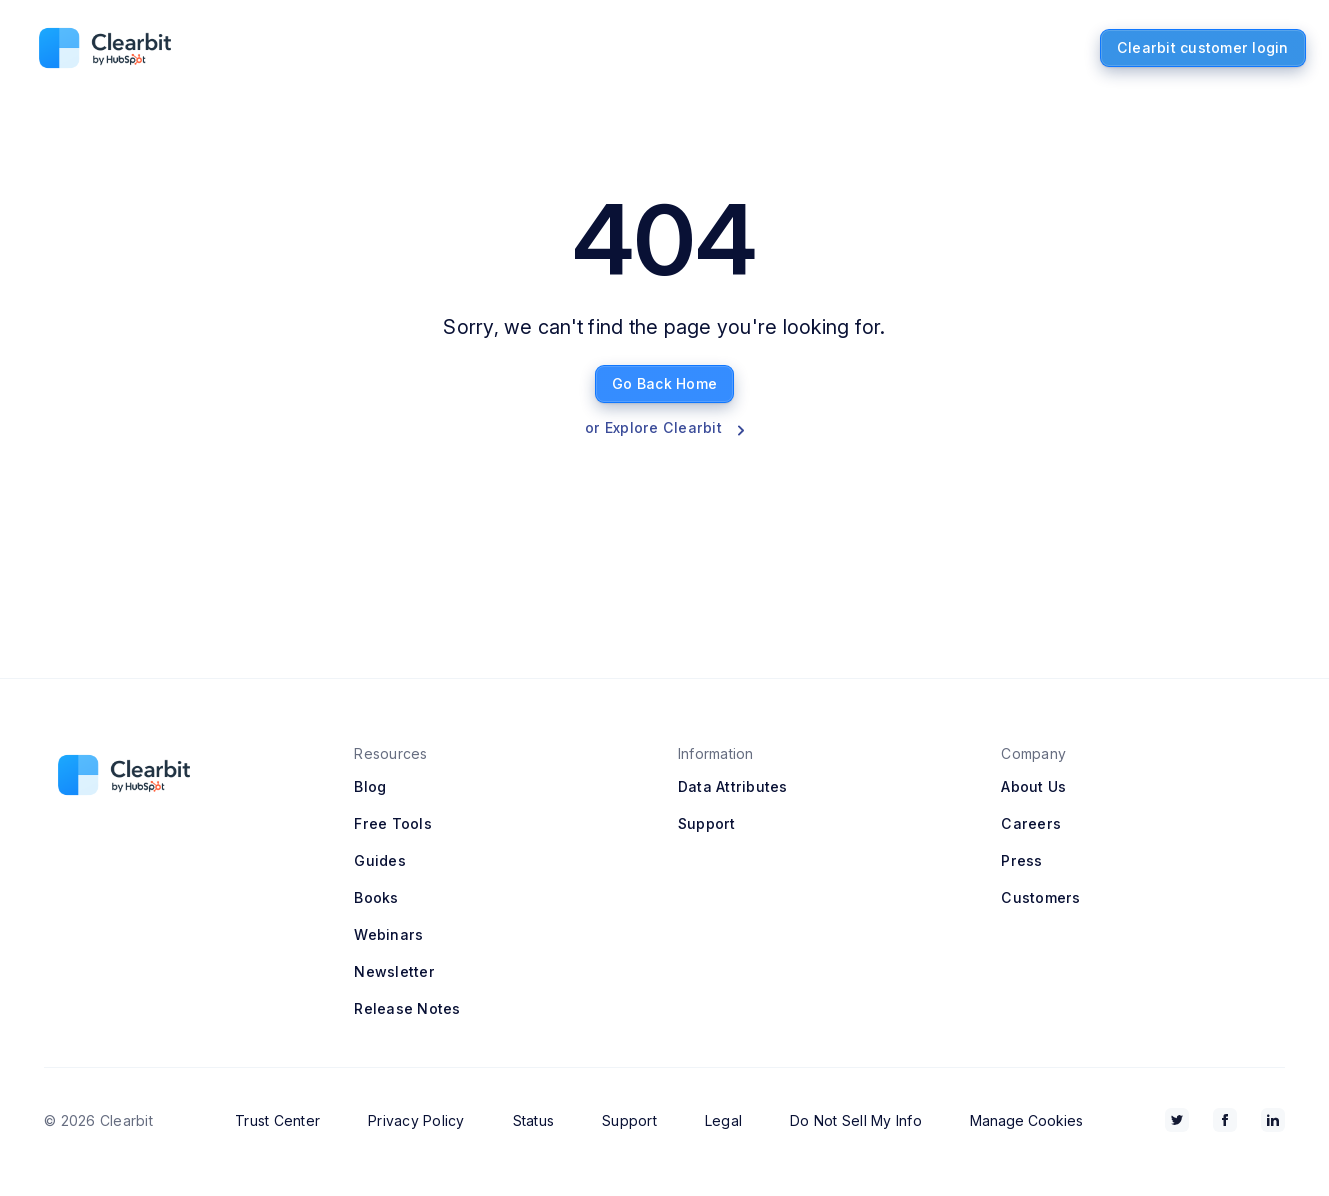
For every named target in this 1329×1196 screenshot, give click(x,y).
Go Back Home (664, 383)
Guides (380, 860)
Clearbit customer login (1203, 47)
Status (534, 1120)
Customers (1040, 897)
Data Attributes (733, 786)
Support (707, 823)
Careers (1031, 823)
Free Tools (393, 823)
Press (1021, 860)
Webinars (388, 934)
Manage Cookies (1026, 1120)
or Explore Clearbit (664, 427)
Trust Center (277, 1120)
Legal (723, 1120)
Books (376, 897)
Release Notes (407, 1008)
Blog (370, 786)
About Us (1033, 786)
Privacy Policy (416, 1120)
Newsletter (394, 971)
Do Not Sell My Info (856, 1120)
